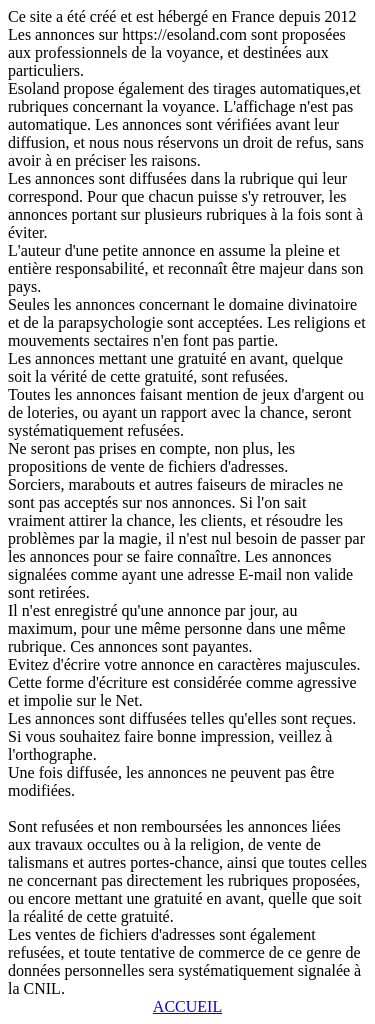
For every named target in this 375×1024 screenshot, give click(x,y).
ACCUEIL (187, 1006)
